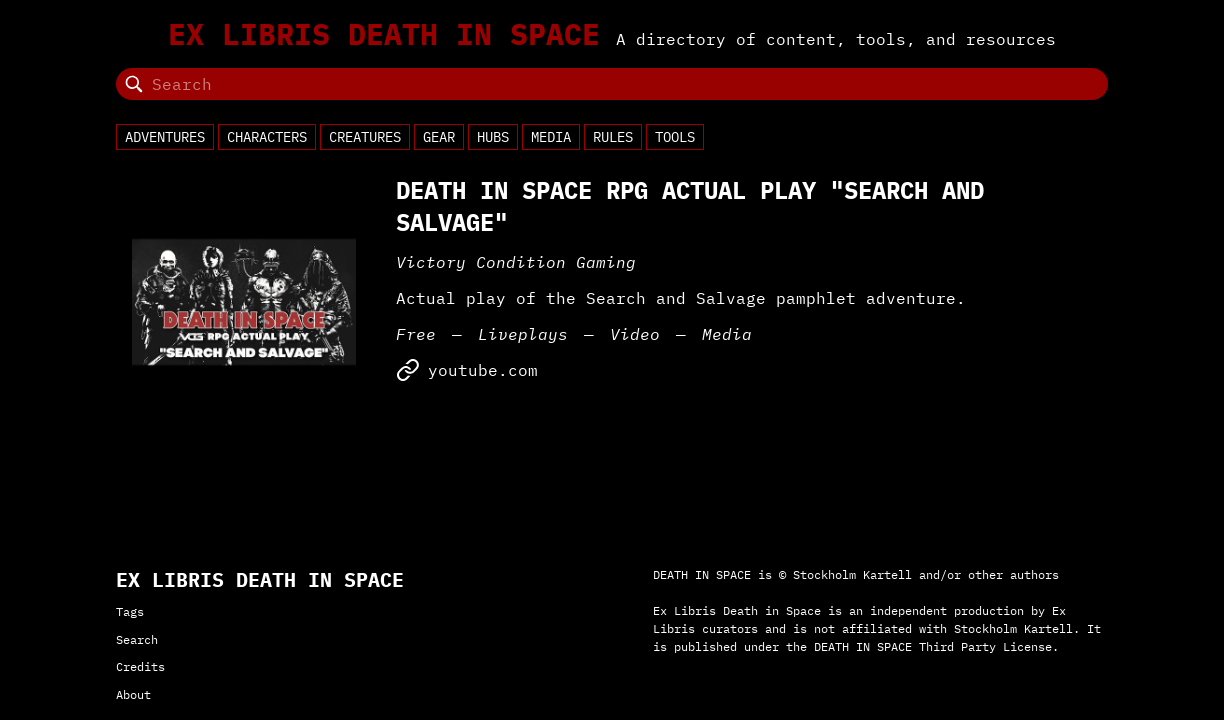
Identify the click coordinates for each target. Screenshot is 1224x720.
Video (635, 334)
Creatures (365, 137)
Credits (140, 666)
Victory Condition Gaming (516, 262)
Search (137, 639)
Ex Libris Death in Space (384, 34)
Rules (613, 137)
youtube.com (467, 370)
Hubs (493, 137)
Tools (675, 137)
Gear (439, 137)
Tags (130, 611)
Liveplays (523, 334)
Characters (267, 137)
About (133, 694)
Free (416, 334)
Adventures (165, 137)
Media (551, 137)
